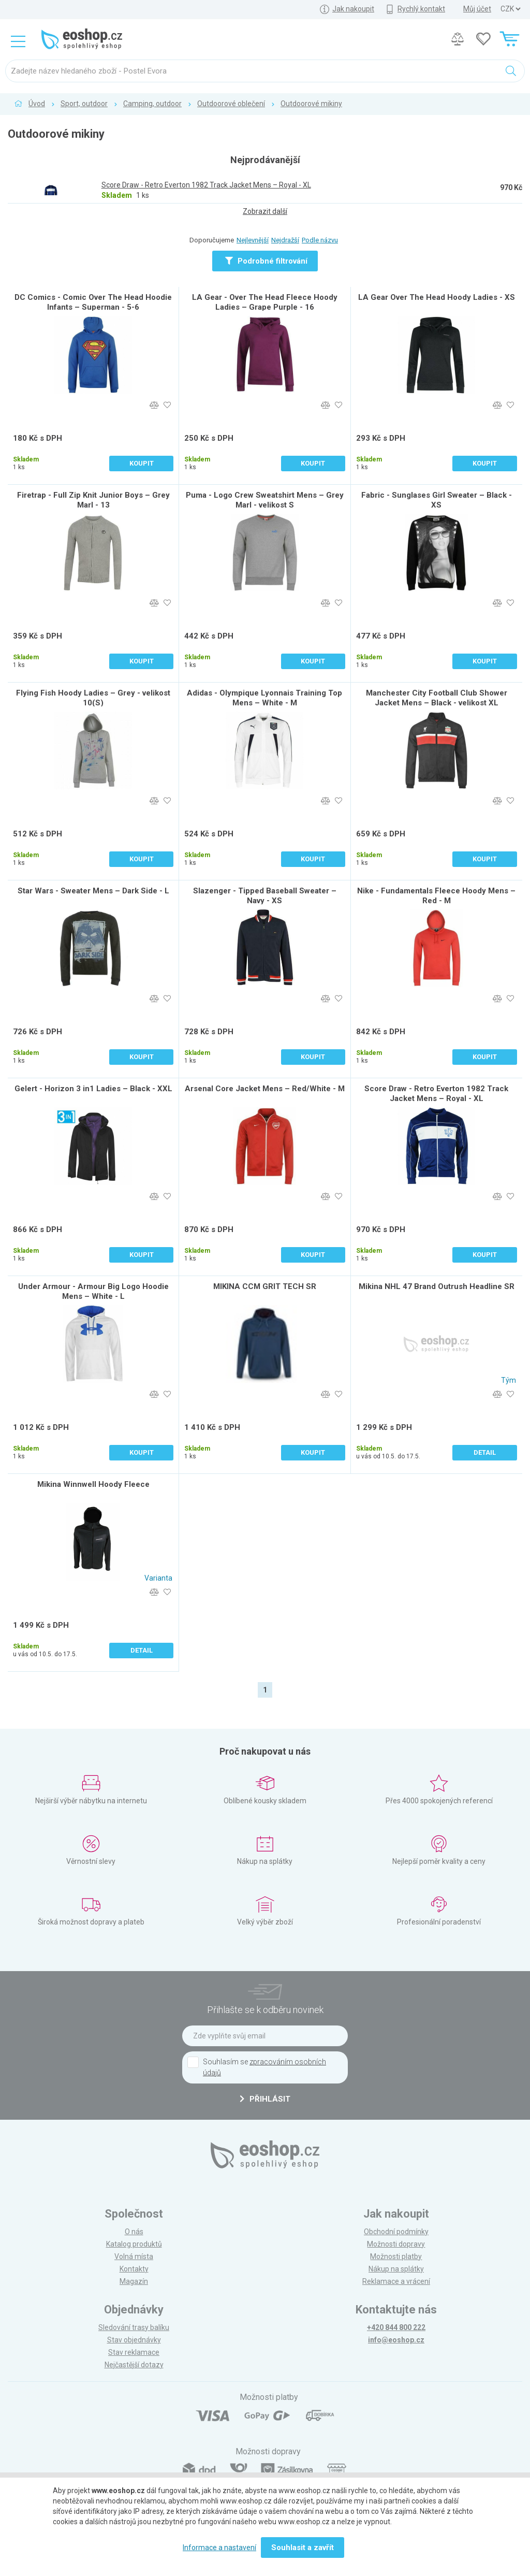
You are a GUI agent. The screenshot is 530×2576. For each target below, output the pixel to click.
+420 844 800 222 (396, 2327)
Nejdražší (285, 240)
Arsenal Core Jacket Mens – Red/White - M (265, 1088)
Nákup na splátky (396, 2269)
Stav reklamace (133, 2352)
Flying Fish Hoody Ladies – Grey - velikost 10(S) (93, 697)
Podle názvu (320, 240)
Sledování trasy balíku (133, 2327)
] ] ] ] (510, 9)
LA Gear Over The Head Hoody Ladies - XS (436, 297)
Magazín (134, 2281)
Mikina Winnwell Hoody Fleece (93, 1484)
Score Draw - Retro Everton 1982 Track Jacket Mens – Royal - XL (436, 1093)
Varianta (158, 1578)
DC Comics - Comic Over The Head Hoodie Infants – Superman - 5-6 (93, 302)
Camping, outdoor (152, 103)
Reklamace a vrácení (396, 2281)
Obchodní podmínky (396, 2231)
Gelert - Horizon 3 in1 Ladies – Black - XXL (93, 1088)
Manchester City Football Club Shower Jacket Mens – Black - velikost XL (436, 697)
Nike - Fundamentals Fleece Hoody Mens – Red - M (436, 895)
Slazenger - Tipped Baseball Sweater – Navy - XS (264, 895)
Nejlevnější (253, 240)
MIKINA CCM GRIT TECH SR (264, 1286)
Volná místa (133, 2256)
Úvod (36, 103)
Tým (508, 1380)
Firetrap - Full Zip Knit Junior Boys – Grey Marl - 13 (93, 500)
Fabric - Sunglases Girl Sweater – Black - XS (436, 500)
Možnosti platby (396, 2256)
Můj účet (477, 9)
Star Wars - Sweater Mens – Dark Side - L (93, 890)
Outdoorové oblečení (231, 103)
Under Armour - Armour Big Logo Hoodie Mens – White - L (93, 1291)
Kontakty (134, 2269)
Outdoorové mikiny (311, 103)
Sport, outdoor (84, 103)
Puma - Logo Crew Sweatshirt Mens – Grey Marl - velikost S (265, 500)
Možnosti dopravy (396, 2244)
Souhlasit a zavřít (302, 2547)
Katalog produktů (134, 2244)
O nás (134, 2231)
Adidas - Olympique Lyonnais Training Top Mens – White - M (264, 697)
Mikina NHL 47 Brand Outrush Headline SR (436, 1286)
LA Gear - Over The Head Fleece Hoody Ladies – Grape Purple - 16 (264, 302)
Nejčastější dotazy (134, 2365)
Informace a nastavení (219, 2547)
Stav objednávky (134, 2340)
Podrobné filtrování (266, 261)
